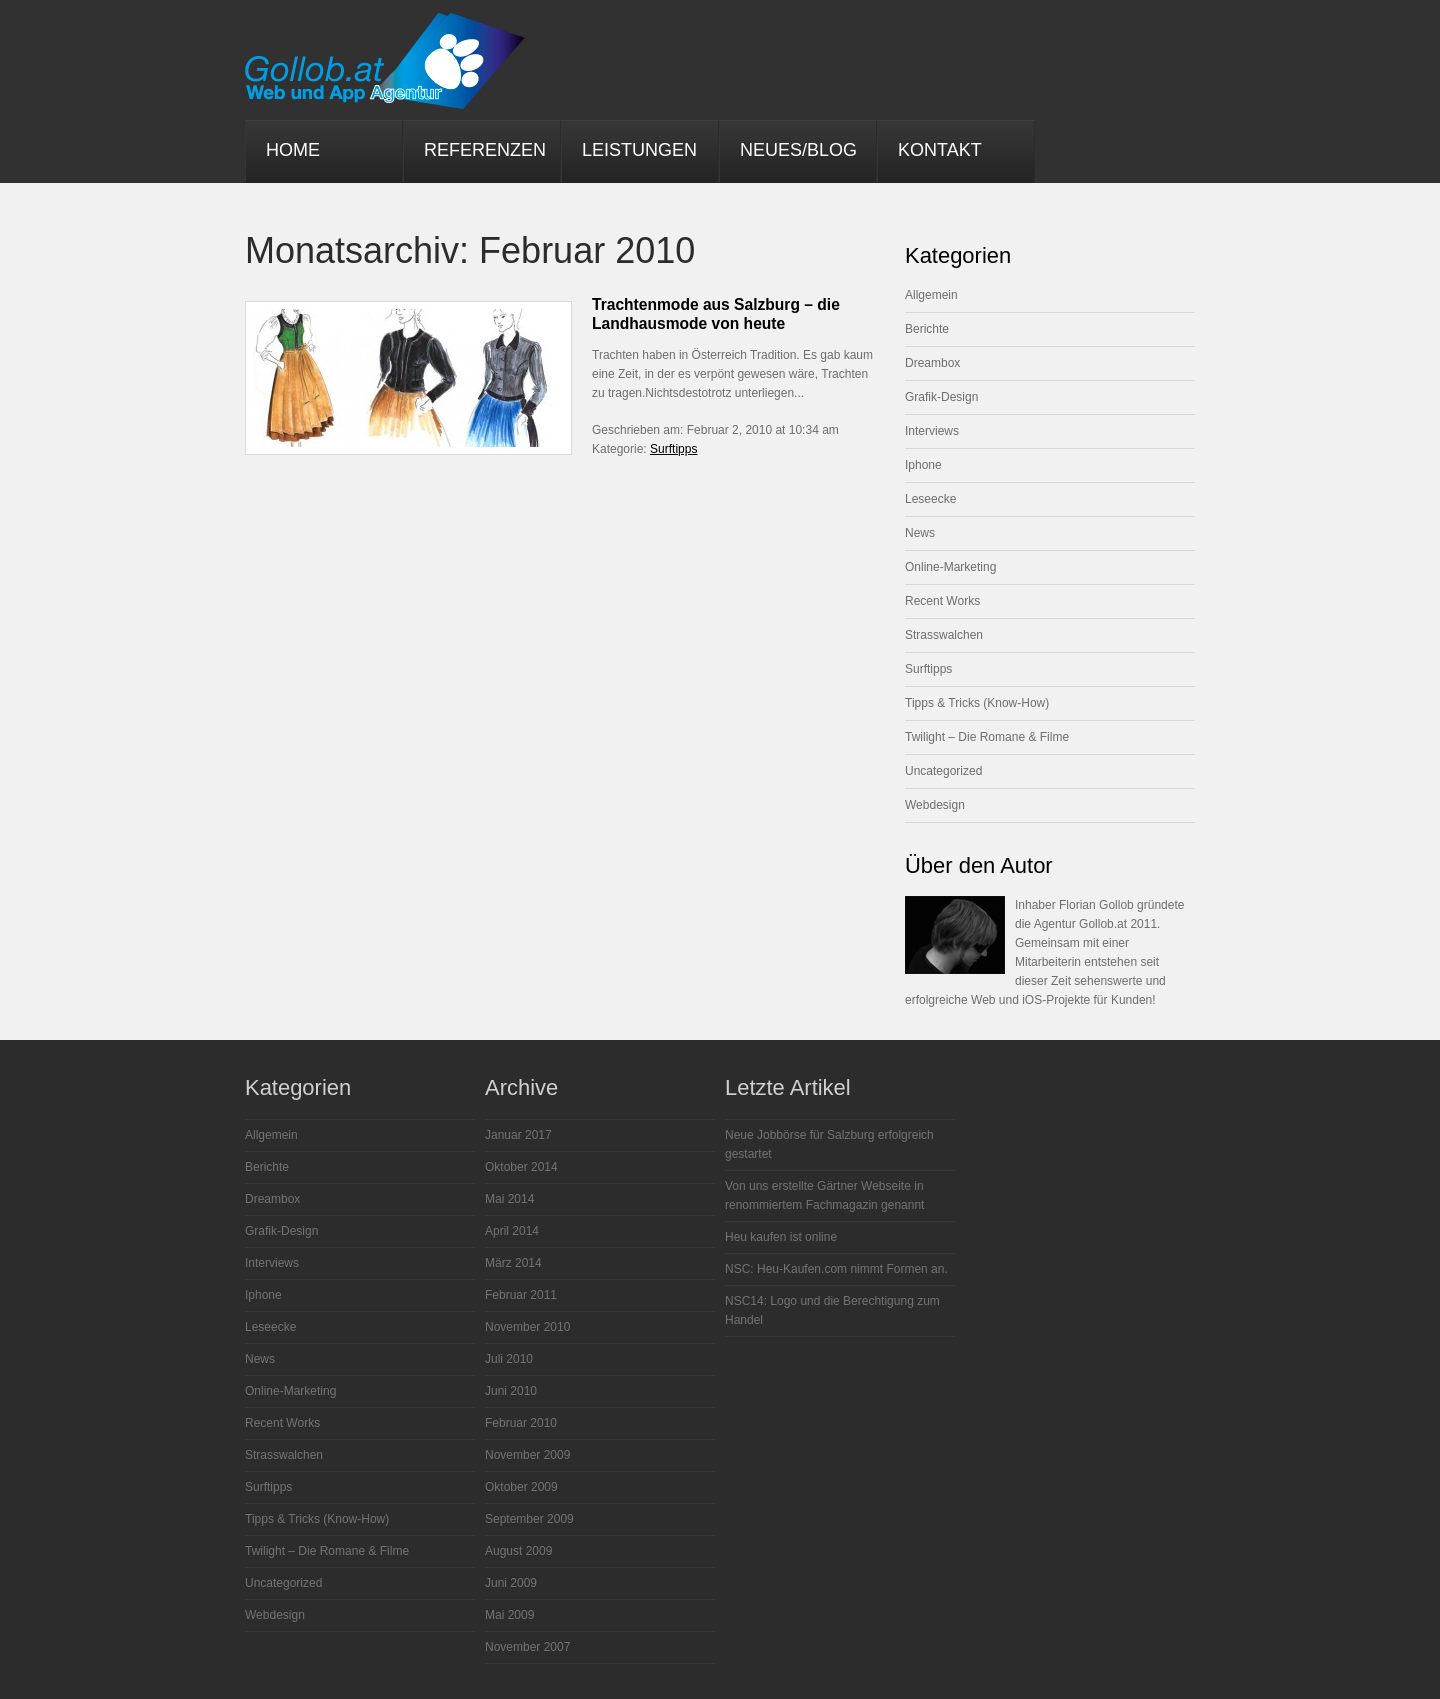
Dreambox (932, 363)
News (920, 533)
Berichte (927, 329)
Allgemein (931, 295)
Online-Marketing (950, 567)
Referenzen (485, 150)
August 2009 (518, 1551)
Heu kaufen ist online (781, 1237)
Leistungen (639, 150)
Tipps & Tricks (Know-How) (977, 703)
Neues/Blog (798, 150)
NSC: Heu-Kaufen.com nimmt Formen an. (836, 1269)
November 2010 (527, 1327)
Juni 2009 (511, 1583)
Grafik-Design (941, 397)
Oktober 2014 (521, 1167)
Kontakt (940, 150)
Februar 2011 (521, 1295)
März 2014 (513, 1263)
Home (293, 150)
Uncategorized (943, 771)
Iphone (923, 465)
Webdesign (935, 805)
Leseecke (930, 499)
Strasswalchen (944, 635)
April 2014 (512, 1231)
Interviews (932, 431)
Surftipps (673, 449)
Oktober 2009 (521, 1487)
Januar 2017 (518, 1135)
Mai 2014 (509, 1199)
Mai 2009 (509, 1615)
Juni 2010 (511, 1391)
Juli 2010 (509, 1359)
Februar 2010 (521, 1423)
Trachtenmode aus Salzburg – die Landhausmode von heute (716, 314)
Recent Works (942, 601)
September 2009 (529, 1519)
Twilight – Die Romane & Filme (987, 737)
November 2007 (527, 1647)
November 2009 (527, 1455)
